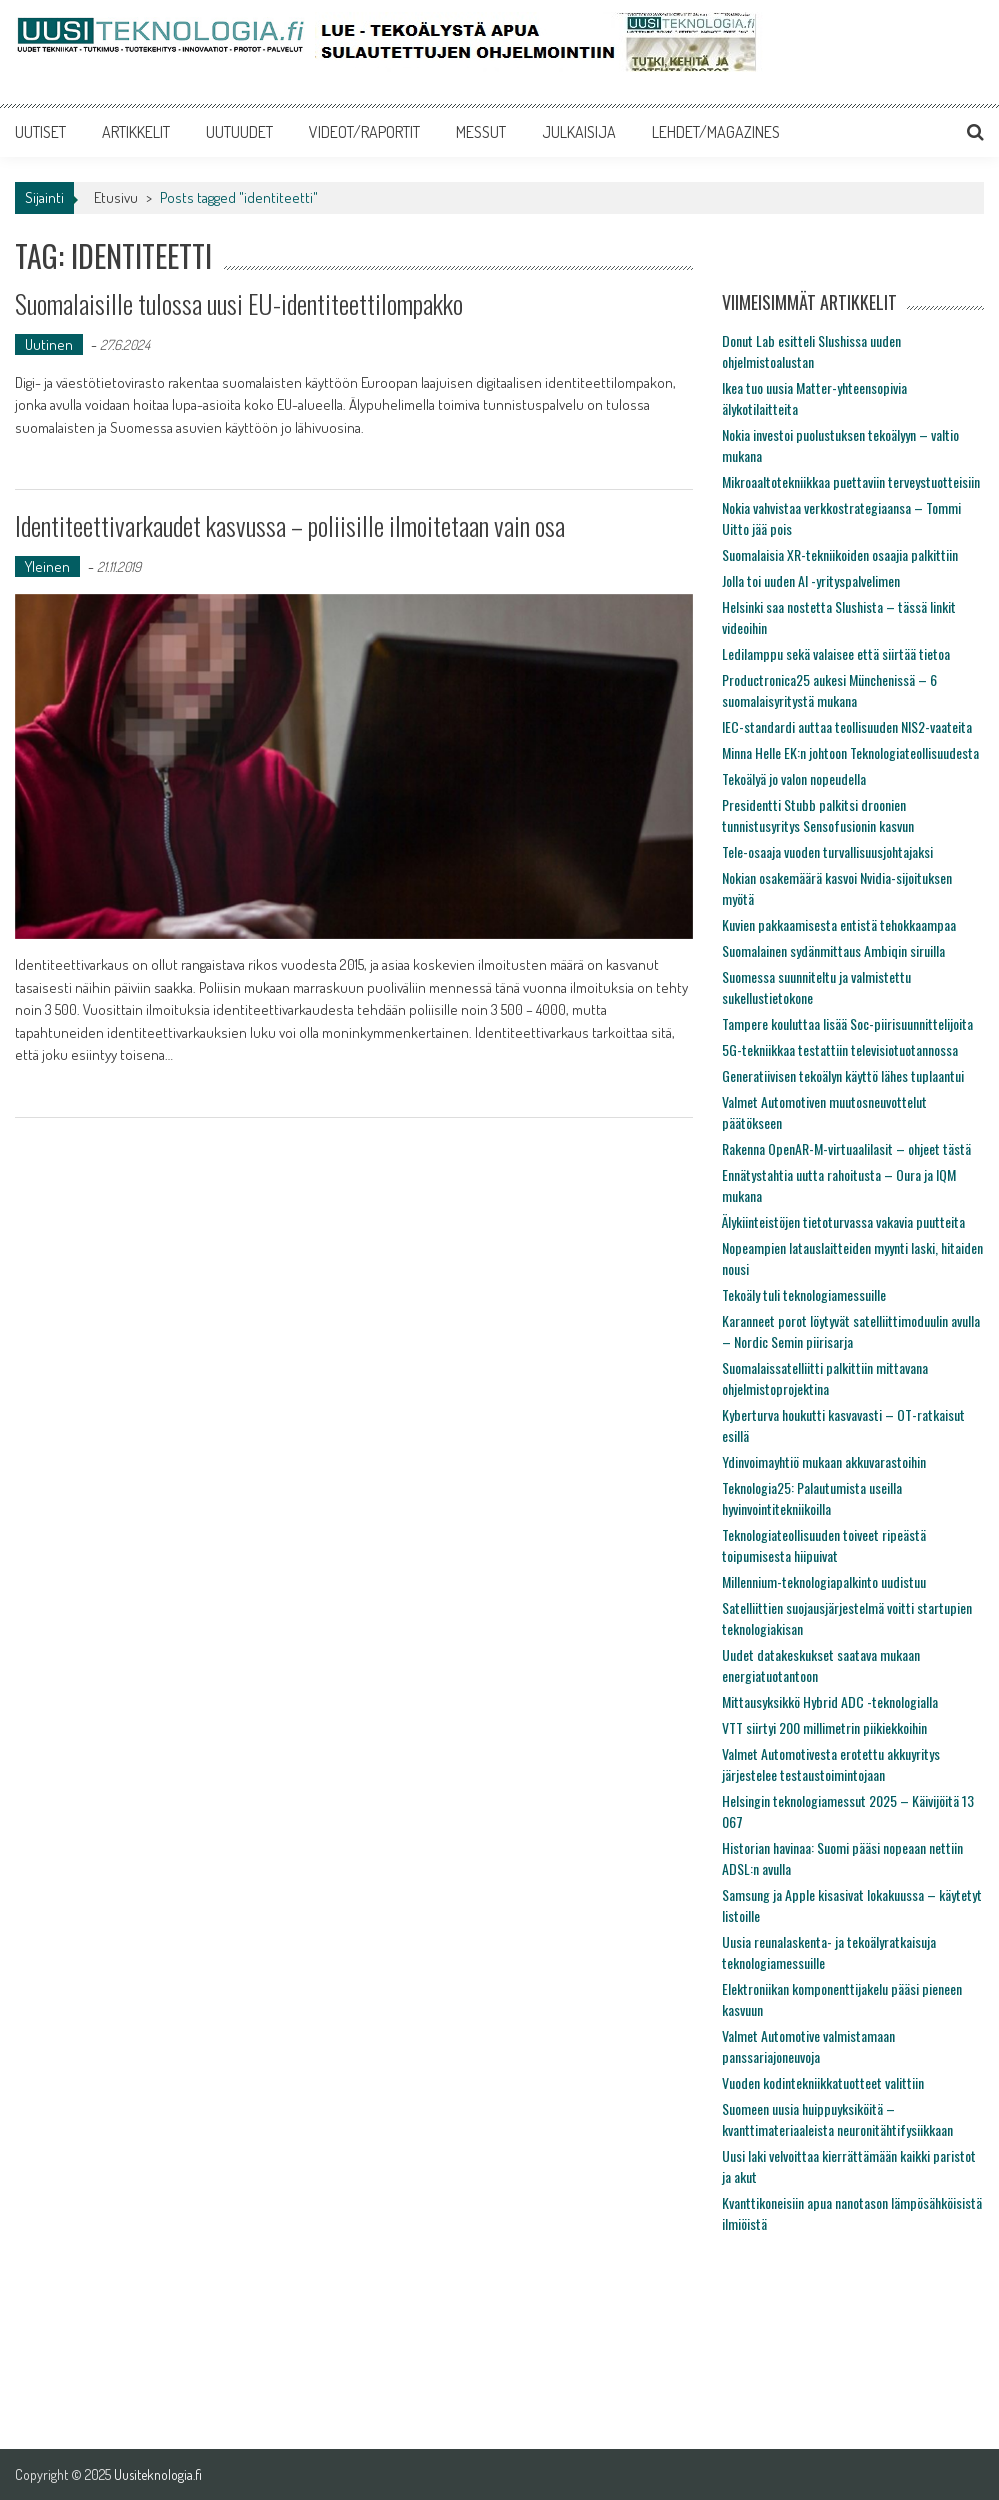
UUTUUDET (239, 132)
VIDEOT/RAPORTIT (364, 132)
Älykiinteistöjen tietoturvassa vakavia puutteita (843, 1221)
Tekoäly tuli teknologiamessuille (804, 1294)
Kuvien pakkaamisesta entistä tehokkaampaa (839, 924)
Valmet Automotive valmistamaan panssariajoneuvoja (808, 2046)
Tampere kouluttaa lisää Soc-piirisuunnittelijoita (847, 1023)
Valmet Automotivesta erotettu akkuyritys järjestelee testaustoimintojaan (831, 1764)
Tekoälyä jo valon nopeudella (794, 778)
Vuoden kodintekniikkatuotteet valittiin (823, 2082)
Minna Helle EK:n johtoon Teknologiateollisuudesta (850, 752)
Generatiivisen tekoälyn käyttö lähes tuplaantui (843, 1075)
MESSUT (481, 132)
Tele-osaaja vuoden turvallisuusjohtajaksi (827, 851)
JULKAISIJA (579, 132)
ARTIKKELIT (136, 132)
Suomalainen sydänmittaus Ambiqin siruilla (833, 950)
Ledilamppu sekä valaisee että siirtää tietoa (836, 653)
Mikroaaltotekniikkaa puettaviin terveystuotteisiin (851, 481)
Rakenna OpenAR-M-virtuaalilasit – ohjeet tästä (846, 1148)
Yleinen (47, 566)
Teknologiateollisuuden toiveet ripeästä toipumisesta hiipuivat (824, 1545)
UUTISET (40, 132)
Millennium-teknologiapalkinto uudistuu (824, 1581)
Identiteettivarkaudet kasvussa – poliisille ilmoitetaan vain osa (290, 525)
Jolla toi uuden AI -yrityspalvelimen (811, 580)
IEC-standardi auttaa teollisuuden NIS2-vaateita (847, 726)
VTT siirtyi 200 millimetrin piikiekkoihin (824, 1727)
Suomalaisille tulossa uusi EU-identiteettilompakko (239, 303)
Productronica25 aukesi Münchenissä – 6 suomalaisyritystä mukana (829, 690)
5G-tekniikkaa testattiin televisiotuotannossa (840, 1049)
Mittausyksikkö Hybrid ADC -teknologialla (830, 1701)
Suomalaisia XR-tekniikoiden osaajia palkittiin (840, 554)
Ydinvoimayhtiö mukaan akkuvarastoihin (824, 1461)
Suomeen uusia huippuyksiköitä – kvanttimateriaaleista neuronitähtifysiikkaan (837, 2119)
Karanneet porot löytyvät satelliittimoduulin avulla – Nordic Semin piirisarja (851, 1331)
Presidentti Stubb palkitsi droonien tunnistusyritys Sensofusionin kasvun (818, 815)
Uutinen (49, 344)
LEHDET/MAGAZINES (716, 132)
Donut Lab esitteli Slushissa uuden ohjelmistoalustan (811, 351)
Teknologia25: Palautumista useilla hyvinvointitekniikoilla (812, 1498)
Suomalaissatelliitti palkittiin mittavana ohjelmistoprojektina (825, 1378)
